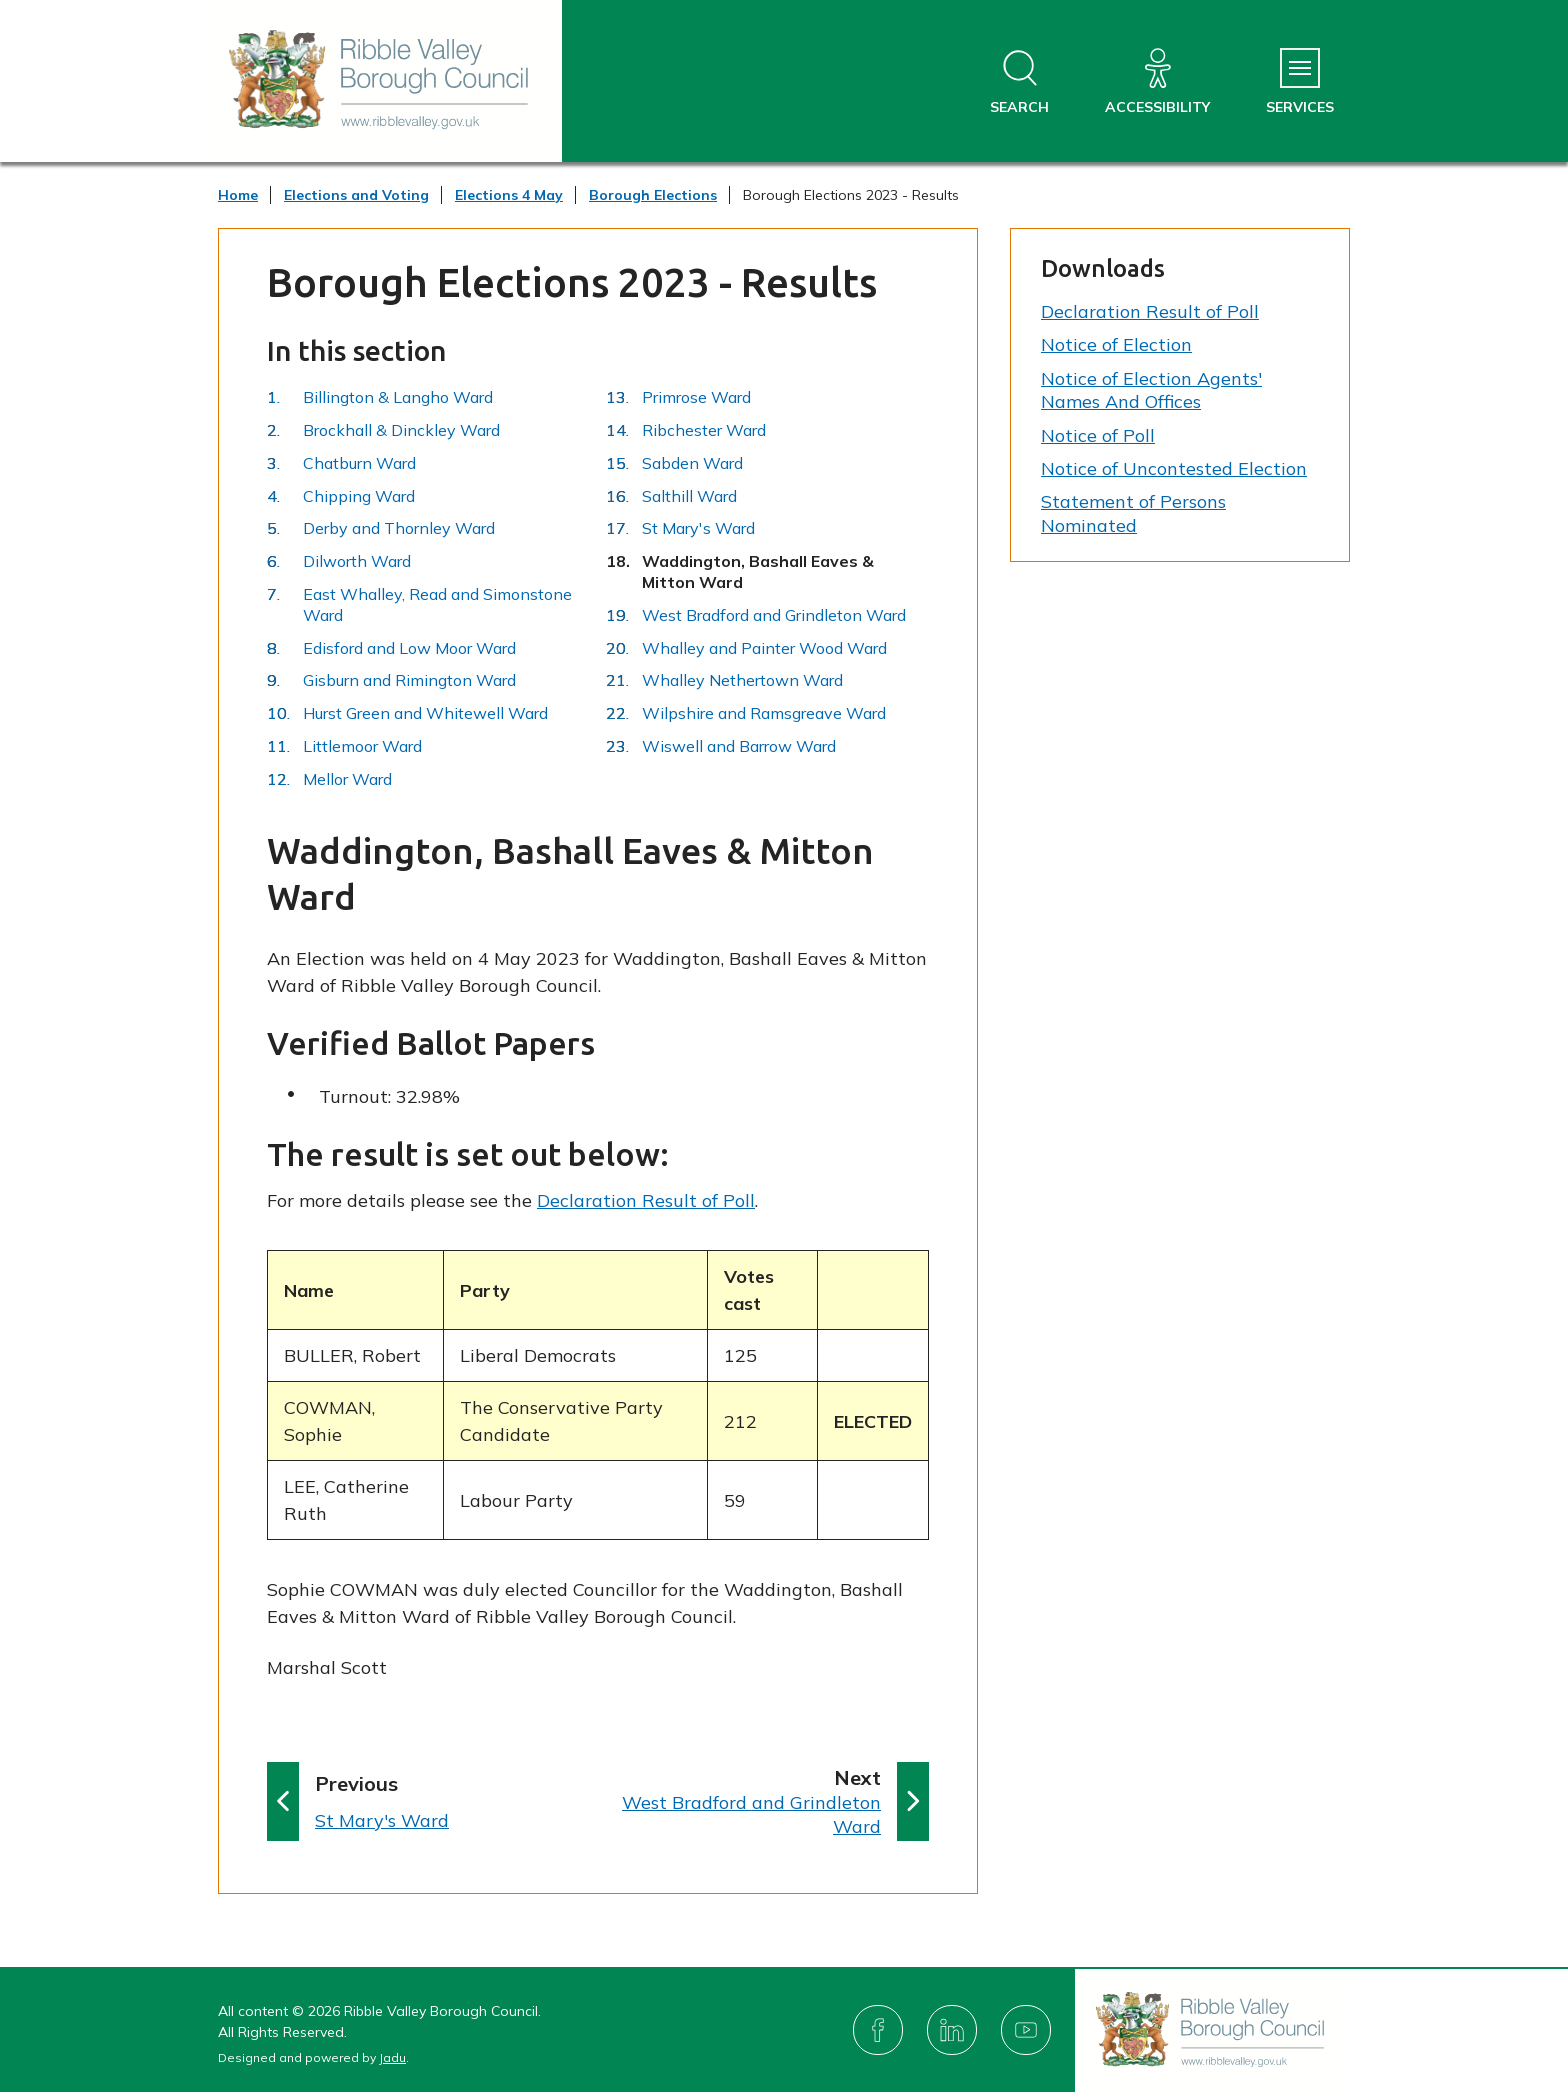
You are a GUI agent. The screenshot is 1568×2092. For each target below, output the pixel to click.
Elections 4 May (509, 195)
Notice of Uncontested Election (1174, 468)
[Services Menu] (1300, 82)
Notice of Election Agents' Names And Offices (1151, 390)
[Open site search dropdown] (1019, 82)
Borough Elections (653, 195)
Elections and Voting (356, 195)
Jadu (392, 2057)
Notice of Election (1116, 344)
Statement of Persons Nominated (1133, 513)
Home (238, 195)
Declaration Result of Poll (646, 1200)
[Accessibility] (1157, 82)
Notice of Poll (1098, 435)
